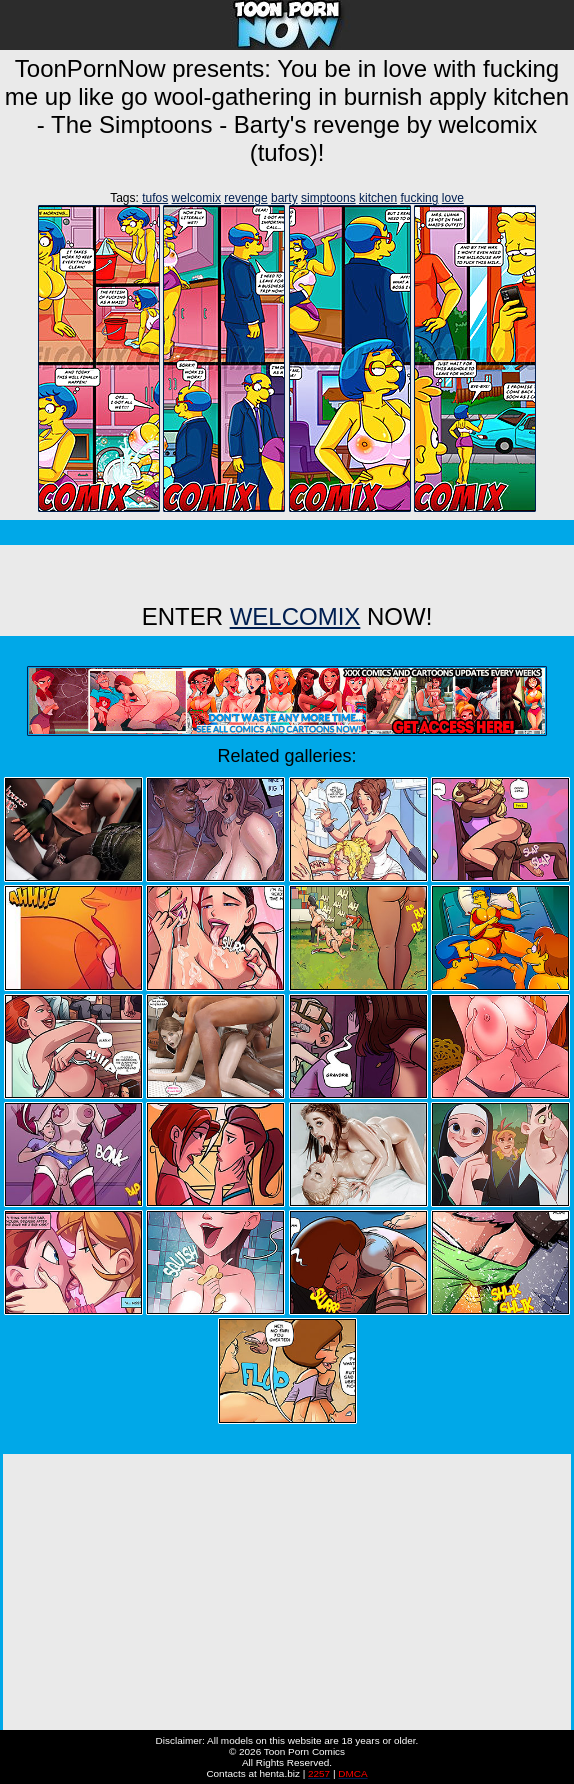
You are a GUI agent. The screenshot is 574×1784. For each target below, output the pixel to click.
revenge (245, 198)
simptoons (328, 198)
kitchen (378, 198)
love (453, 198)
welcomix (196, 198)
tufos (155, 198)
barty (284, 198)
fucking (419, 198)
